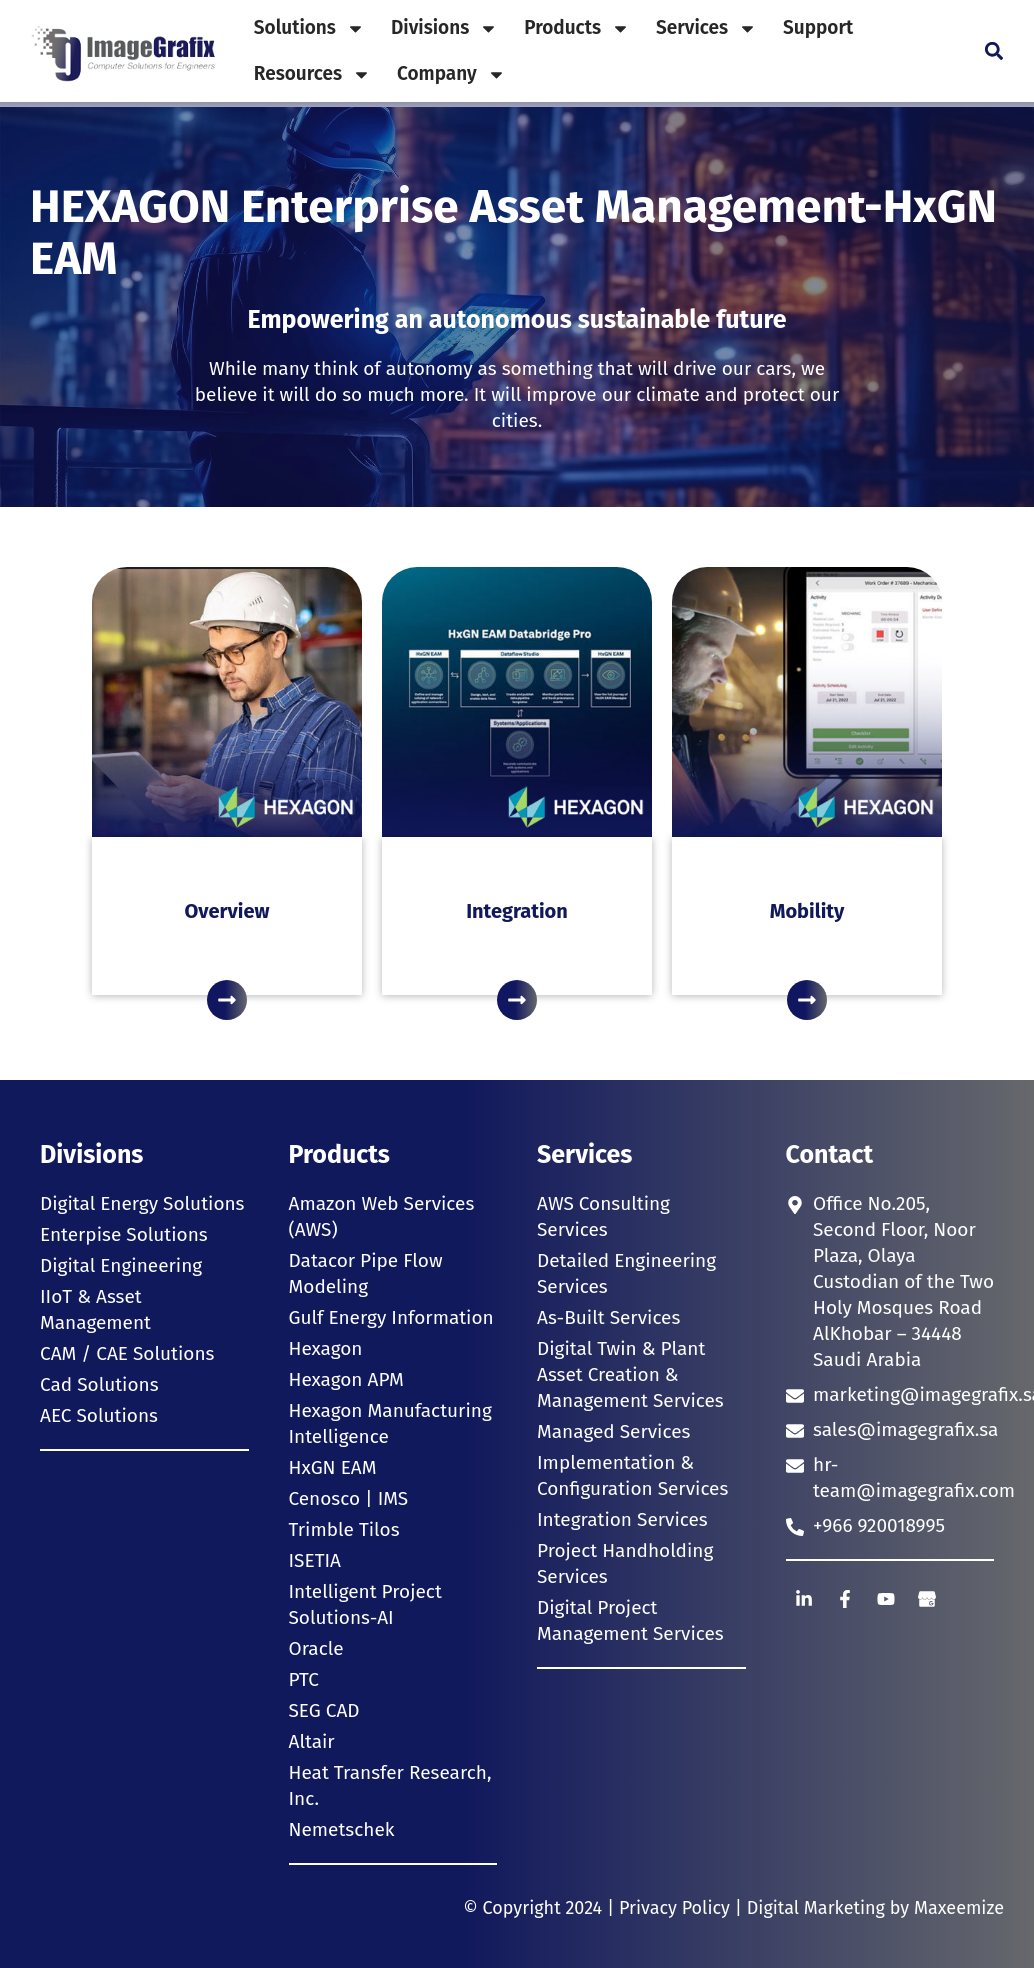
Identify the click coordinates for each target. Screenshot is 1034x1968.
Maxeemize (959, 1908)
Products (577, 28)
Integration (517, 911)
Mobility (807, 911)
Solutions (309, 28)
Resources (312, 74)
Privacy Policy (674, 1908)
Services (706, 28)
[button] (993, 51)
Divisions (444, 28)
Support (818, 27)
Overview (227, 911)
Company (451, 74)
